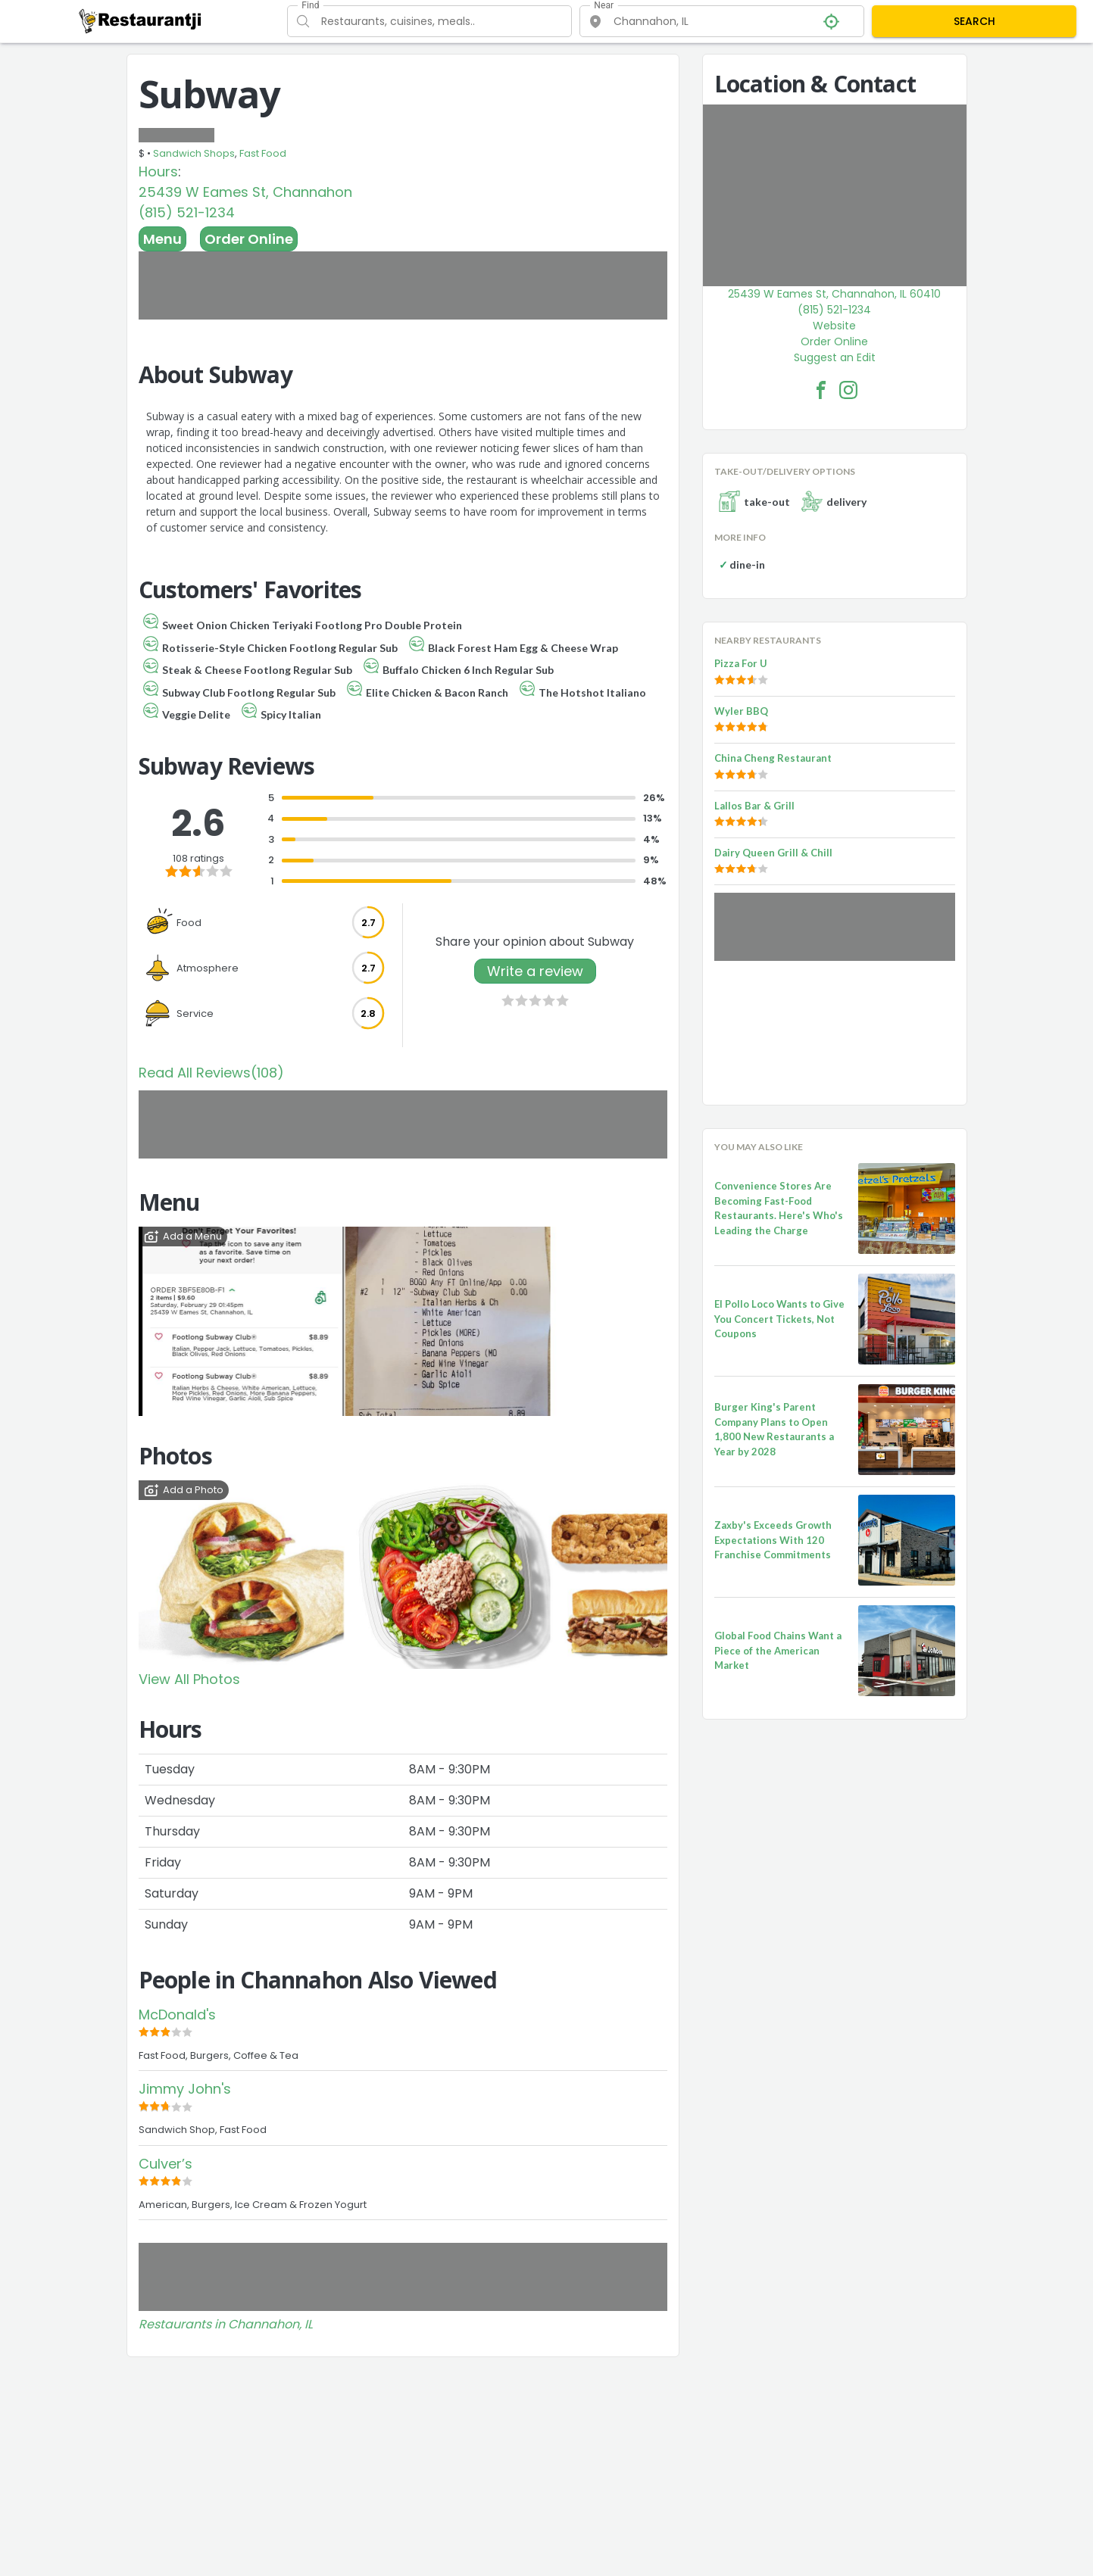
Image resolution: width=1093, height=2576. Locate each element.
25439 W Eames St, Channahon (245, 191)
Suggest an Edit (835, 357)
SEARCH (974, 21)
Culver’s (165, 2163)
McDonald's (177, 2014)
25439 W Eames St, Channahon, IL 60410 (834, 293)
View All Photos (189, 1679)
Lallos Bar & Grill (754, 806)
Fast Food (262, 153)
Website (834, 325)
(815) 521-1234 (187, 212)
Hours (158, 171)
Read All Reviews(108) (211, 1072)
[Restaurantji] (140, 20)
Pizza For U (740, 663)
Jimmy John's (185, 2088)
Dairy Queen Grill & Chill (773, 853)
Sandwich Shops (194, 153)
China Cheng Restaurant (773, 758)
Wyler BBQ (741, 711)
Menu (162, 238)
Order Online (249, 238)
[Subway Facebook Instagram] (848, 390)
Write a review (535, 971)
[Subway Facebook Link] (821, 390)
